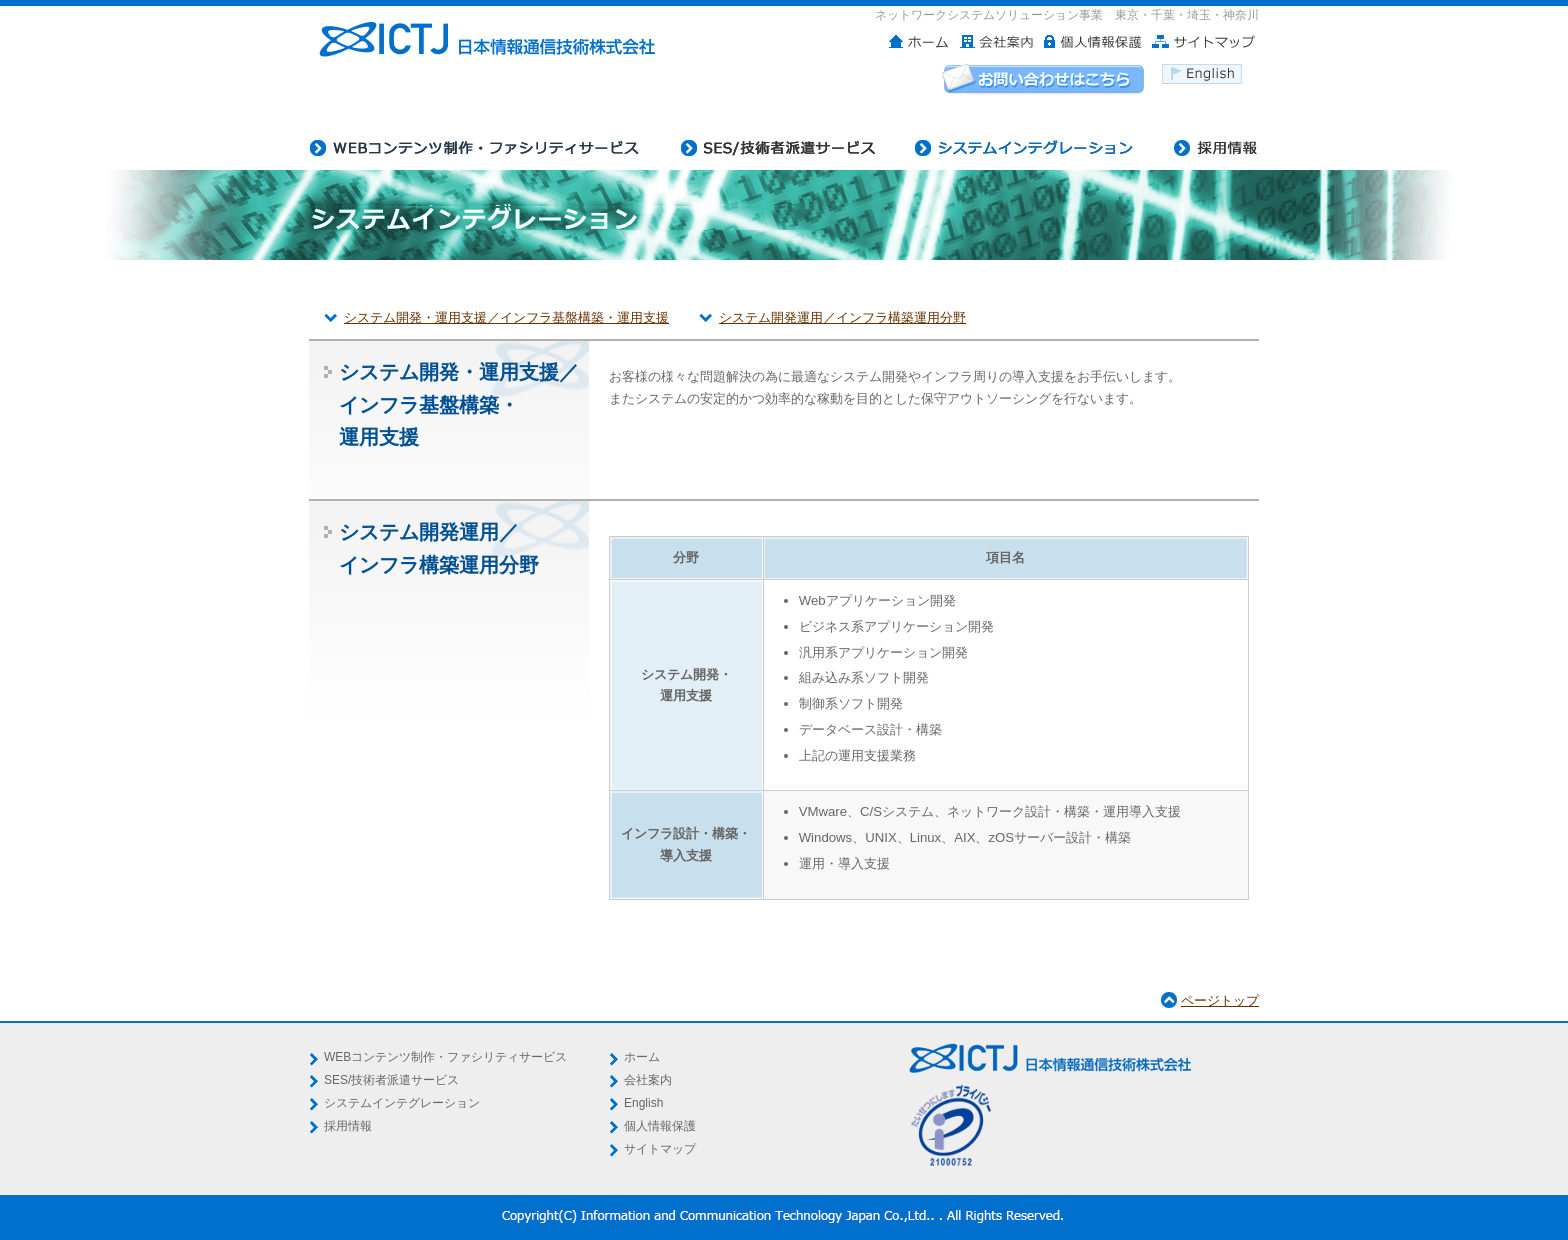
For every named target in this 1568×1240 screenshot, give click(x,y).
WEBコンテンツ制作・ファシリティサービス (445, 1057)
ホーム (642, 1057)
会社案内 (648, 1080)
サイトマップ (660, 1149)
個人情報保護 (660, 1126)
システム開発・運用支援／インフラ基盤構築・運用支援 (506, 317)
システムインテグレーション (402, 1103)
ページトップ (1220, 1000)
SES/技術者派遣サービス (391, 1080)
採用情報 (348, 1126)
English (643, 1103)
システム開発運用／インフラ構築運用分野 (842, 317)
